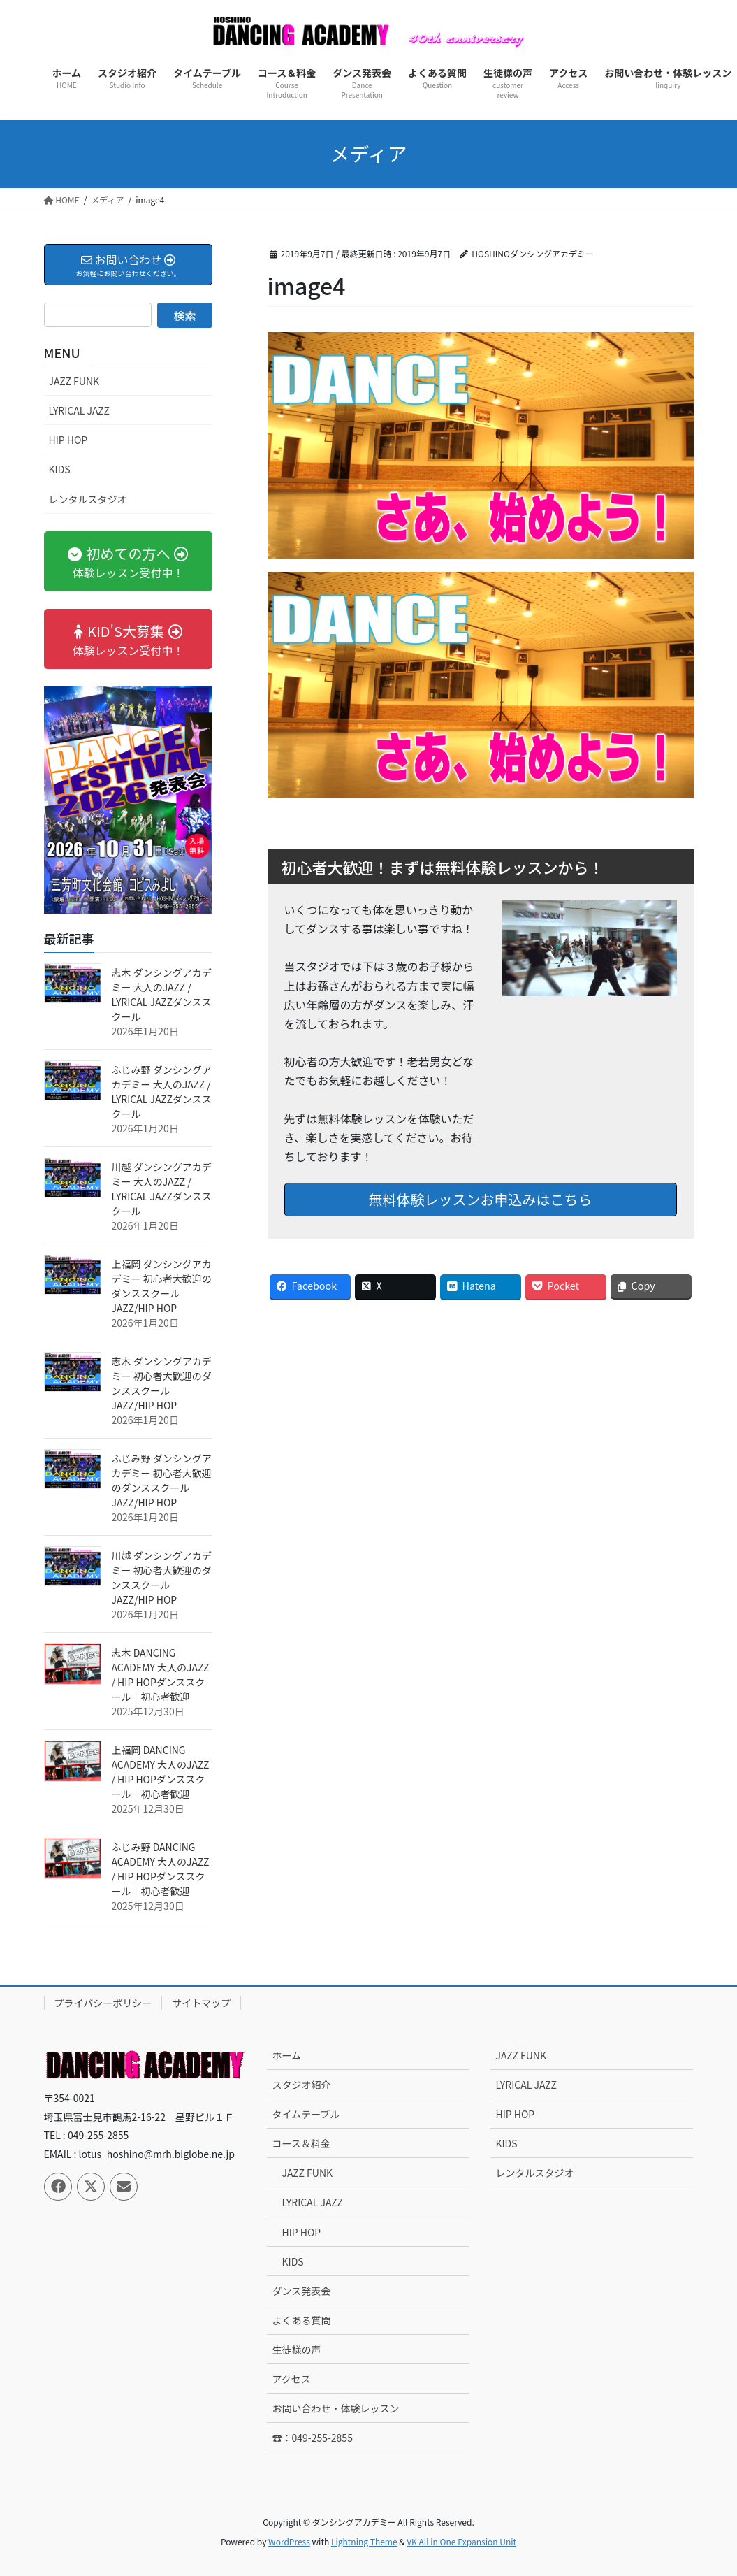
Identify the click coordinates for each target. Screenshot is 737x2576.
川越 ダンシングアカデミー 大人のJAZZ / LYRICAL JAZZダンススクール (162, 1189)
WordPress (289, 2541)
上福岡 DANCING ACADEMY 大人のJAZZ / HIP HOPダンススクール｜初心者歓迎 (161, 1772)
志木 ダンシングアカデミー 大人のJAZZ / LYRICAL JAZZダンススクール (162, 994)
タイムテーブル (306, 2114)
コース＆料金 (301, 2143)
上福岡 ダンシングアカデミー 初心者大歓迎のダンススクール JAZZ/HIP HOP (162, 1286)
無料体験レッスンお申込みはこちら (480, 1199)
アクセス (291, 2379)
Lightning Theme (364, 2541)
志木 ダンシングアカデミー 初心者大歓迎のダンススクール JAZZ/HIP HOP (162, 1383)
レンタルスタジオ (88, 499)
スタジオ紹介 (301, 2085)
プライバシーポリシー (103, 2003)
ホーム (286, 2055)
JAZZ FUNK (74, 381)
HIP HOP (68, 440)
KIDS (60, 469)
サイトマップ (201, 2003)
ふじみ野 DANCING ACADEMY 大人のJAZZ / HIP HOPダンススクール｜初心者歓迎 (161, 1869)
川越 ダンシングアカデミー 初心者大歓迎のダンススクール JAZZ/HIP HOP (162, 1577)
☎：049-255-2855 (312, 2438)
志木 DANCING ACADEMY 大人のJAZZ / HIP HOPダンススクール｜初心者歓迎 (161, 1675)
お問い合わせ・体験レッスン (335, 2408)
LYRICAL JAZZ (79, 410)
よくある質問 (301, 2320)
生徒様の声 (296, 2349)
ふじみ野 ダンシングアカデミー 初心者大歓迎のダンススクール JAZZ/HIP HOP (162, 1480)
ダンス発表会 (301, 2291)
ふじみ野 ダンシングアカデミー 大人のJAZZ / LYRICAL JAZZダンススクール (162, 1092)
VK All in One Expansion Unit (461, 2541)
